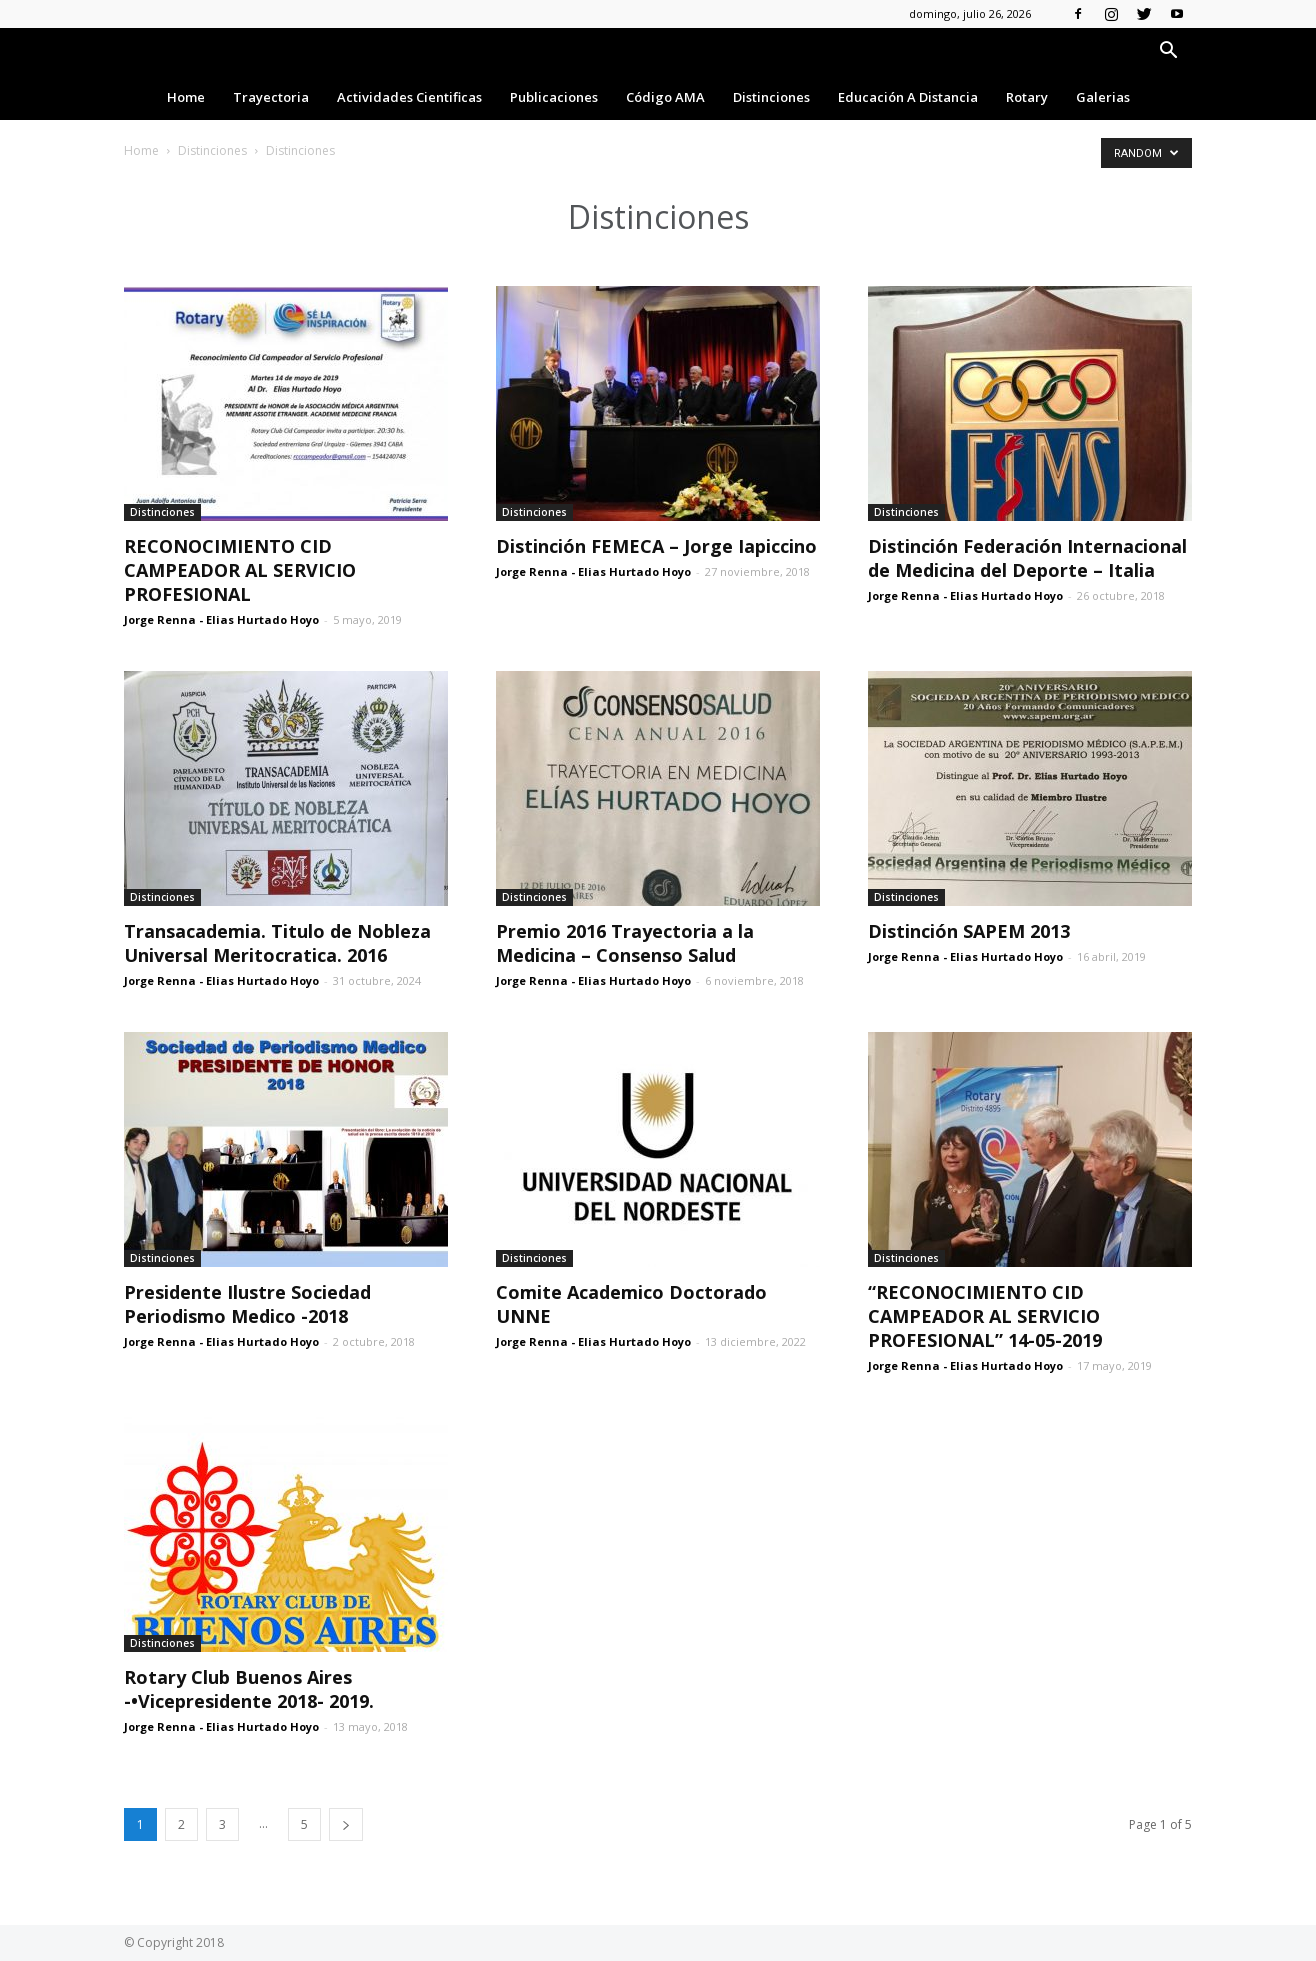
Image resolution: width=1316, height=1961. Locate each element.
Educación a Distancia (908, 97)
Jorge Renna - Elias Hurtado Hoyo (221, 619)
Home (186, 97)
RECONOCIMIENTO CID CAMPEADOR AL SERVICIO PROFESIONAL (240, 570)
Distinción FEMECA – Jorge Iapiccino (656, 546)
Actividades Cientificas (409, 97)
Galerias (1103, 97)
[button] (1168, 52)
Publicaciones (554, 97)
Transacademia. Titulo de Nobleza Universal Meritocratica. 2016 (277, 943)
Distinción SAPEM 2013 (969, 931)
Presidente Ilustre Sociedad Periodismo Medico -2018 (247, 1304)
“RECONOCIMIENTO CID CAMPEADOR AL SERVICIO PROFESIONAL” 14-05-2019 (985, 1316)
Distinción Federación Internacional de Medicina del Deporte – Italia (1027, 558)
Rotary (1027, 97)
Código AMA (665, 97)
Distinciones (771, 97)
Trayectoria (271, 97)
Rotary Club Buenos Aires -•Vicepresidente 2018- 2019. (249, 1689)
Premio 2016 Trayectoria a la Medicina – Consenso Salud (625, 943)
